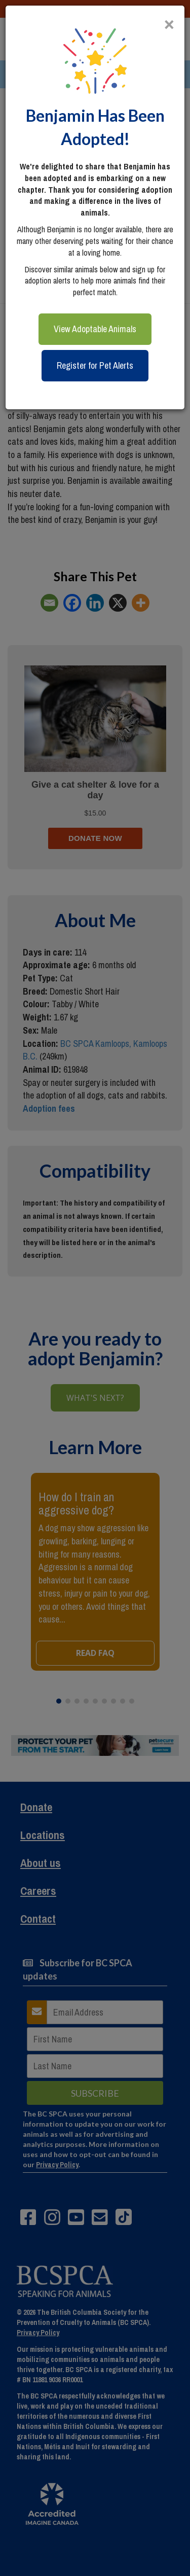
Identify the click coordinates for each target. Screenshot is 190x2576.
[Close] (169, 20)
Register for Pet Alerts (95, 365)
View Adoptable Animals (95, 329)
